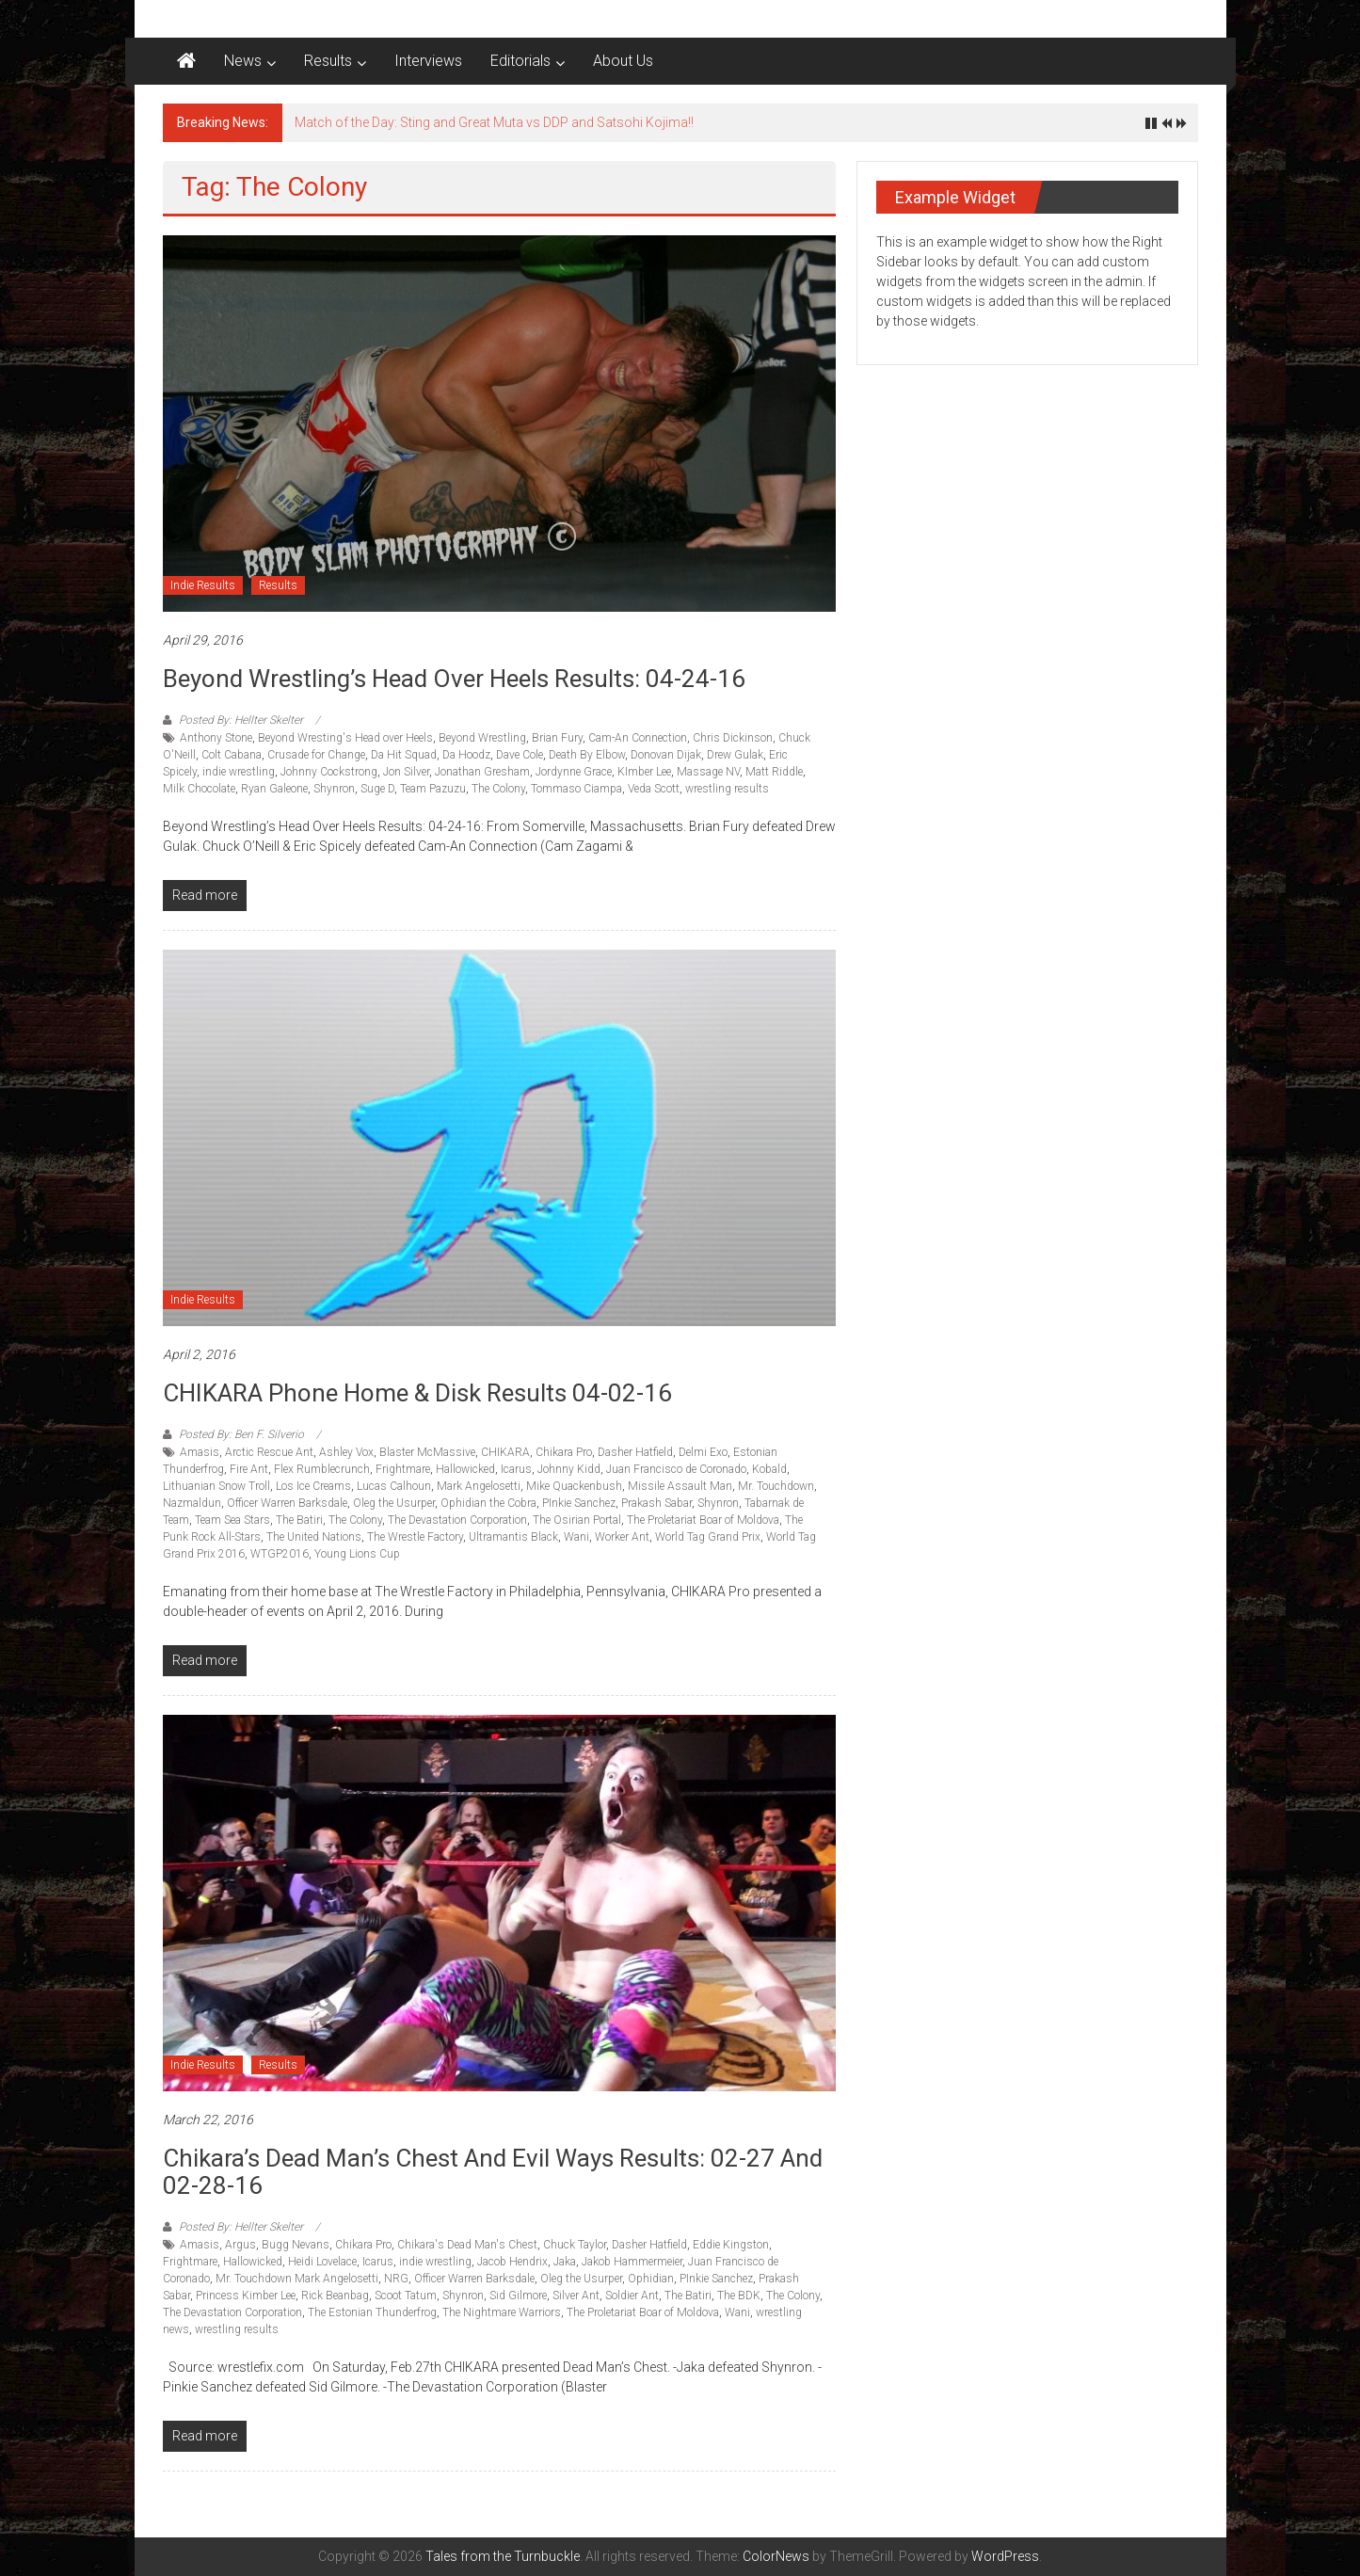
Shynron (334, 788)
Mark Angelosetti (478, 1486)
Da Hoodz (466, 754)
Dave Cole (519, 754)
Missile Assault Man (680, 1486)
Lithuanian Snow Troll (216, 1486)
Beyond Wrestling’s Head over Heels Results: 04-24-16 (454, 678)
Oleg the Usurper (394, 1503)
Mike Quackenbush (574, 1486)
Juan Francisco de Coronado (676, 1469)
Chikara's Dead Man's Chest (467, 2244)
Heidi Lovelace (322, 2261)
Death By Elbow (587, 754)
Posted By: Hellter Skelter (241, 720)
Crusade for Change (316, 754)
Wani (576, 1537)
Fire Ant (249, 1469)
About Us (623, 61)
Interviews (428, 61)
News (243, 61)
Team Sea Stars (232, 1520)
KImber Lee (644, 771)
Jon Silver (406, 771)
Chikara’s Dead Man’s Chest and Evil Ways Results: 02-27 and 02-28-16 (493, 2172)
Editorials (520, 61)
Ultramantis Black (513, 1537)
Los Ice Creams (313, 1486)
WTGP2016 (279, 1553)
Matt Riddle (774, 771)
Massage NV (708, 771)
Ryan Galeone (274, 788)
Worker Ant (622, 1537)
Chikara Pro (564, 1452)
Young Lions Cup (357, 1553)
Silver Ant (576, 2295)
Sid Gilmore (518, 2295)
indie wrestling (238, 771)
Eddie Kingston (731, 2244)
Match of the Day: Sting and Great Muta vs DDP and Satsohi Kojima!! (494, 122)
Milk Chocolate (199, 788)
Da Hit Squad (404, 754)
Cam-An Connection (637, 737)
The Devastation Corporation (457, 1520)
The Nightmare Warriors (501, 2312)
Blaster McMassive (427, 1452)
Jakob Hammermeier (632, 2261)
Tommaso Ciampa (576, 788)
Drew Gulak (735, 754)
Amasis (199, 1452)
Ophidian (651, 2278)
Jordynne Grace (574, 771)
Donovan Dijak (666, 754)
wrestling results (727, 788)
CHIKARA (505, 1452)
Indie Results (202, 585)
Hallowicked (465, 1469)
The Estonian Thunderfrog (372, 2312)
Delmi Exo (703, 1452)
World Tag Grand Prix (707, 1537)
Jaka (564, 2261)
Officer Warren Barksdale (287, 1503)
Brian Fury (557, 737)
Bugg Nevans (295, 2244)
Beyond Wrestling (482, 737)
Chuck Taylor (574, 2244)
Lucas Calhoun (394, 1486)
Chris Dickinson (733, 737)
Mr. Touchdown (776, 1486)
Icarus (516, 1469)
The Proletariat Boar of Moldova (703, 1520)
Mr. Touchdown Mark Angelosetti (297, 2278)
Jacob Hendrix (512, 2261)
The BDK (738, 2295)
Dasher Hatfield (635, 1452)
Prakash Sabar (656, 1503)
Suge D (377, 788)
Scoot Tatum (406, 2295)
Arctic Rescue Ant (269, 1452)
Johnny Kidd (568, 1469)
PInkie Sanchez (579, 1503)
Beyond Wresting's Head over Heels (345, 737)
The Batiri (299, 1520)
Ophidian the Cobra (488, 1503)
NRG (396, 2278)
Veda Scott (654, 788)
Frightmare (403, 1469)
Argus (240, 2244)
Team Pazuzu (433, 788)
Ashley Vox (346, 1452)
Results (328, 61)
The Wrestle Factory (415, 1537)
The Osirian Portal (577, 1520)
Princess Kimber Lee (246, 2295)
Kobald (769, 1469)
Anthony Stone (216, 737)
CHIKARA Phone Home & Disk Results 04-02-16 (417, 1393)
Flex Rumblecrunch (322, 1469)
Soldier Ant (632, 2295)
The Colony (498, 788)
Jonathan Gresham (482, 771)
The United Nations (313, 1537)
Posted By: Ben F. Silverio (241, 1434)
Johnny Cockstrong (328, 771)
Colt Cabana (231, 754)
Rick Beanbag (335, 2295)
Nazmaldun (192, 1503)
